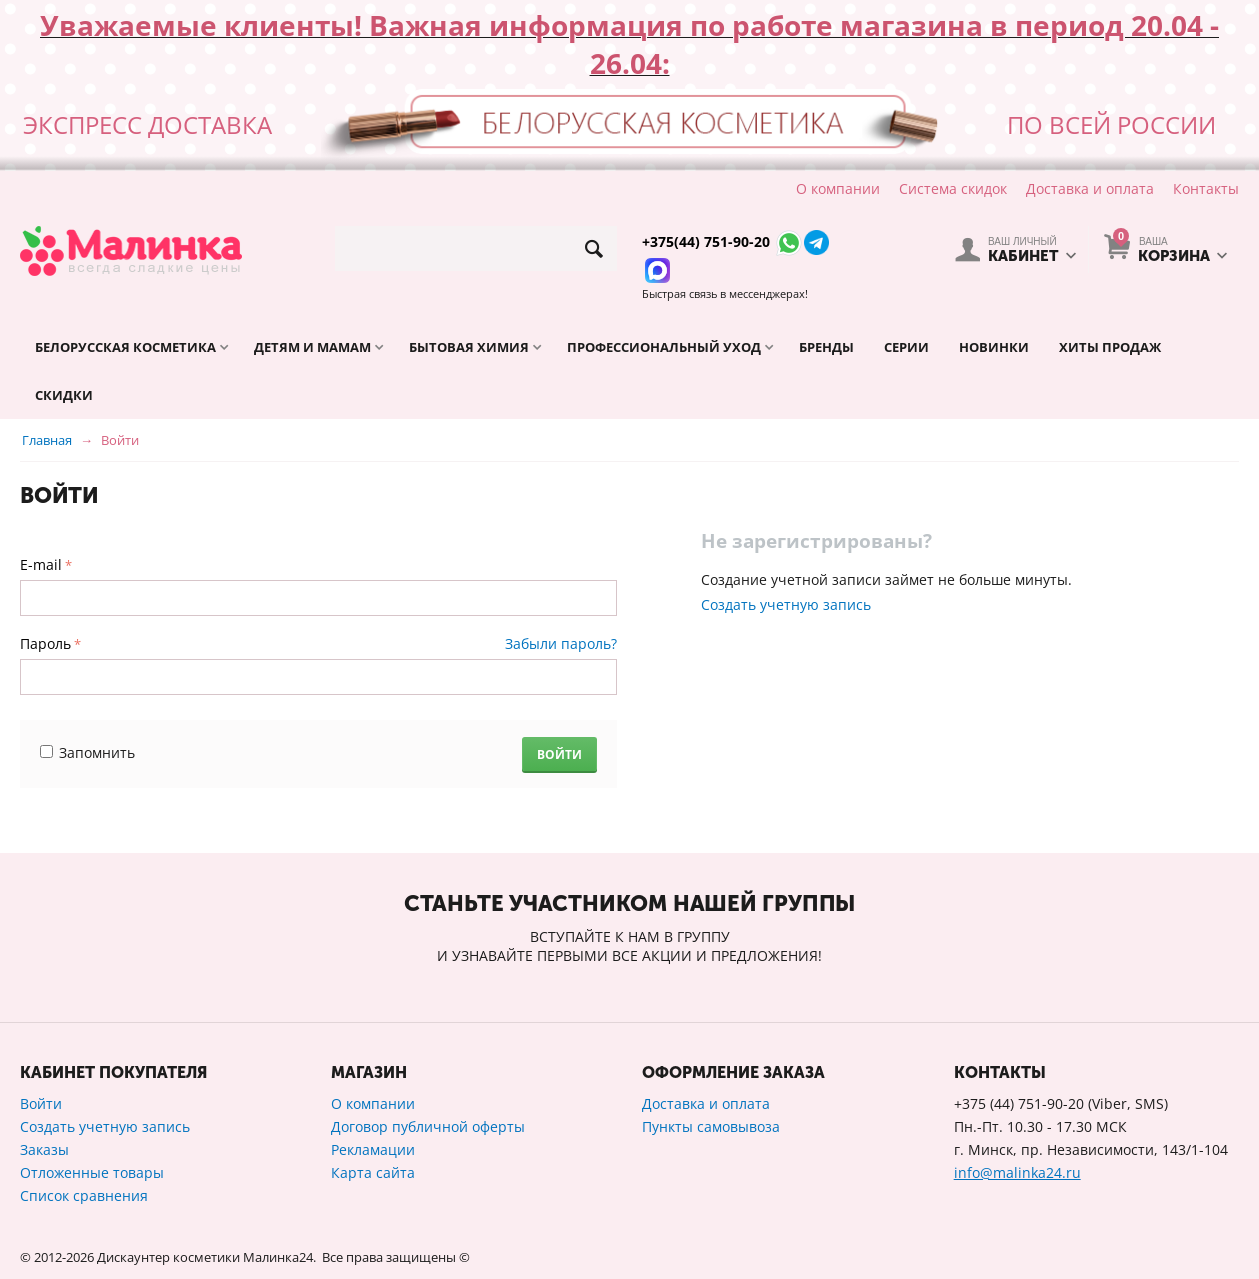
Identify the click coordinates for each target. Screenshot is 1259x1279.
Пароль (45, 643)
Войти (559, 754)
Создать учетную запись (786, 604)
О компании (838, 188)
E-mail (41, 564)
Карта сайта (373, 1172)
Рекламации (373, 1149)
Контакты (1206, 188)
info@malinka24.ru (1017, 1172)
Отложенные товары (92, 1172)
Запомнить (87, 752)
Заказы (44, 1149)
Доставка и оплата (1090, 188)
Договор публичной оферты (428, 1126)
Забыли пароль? (561, 643)
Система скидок (953, 188)
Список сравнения (84, 1195)
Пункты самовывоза (711, 1126)
